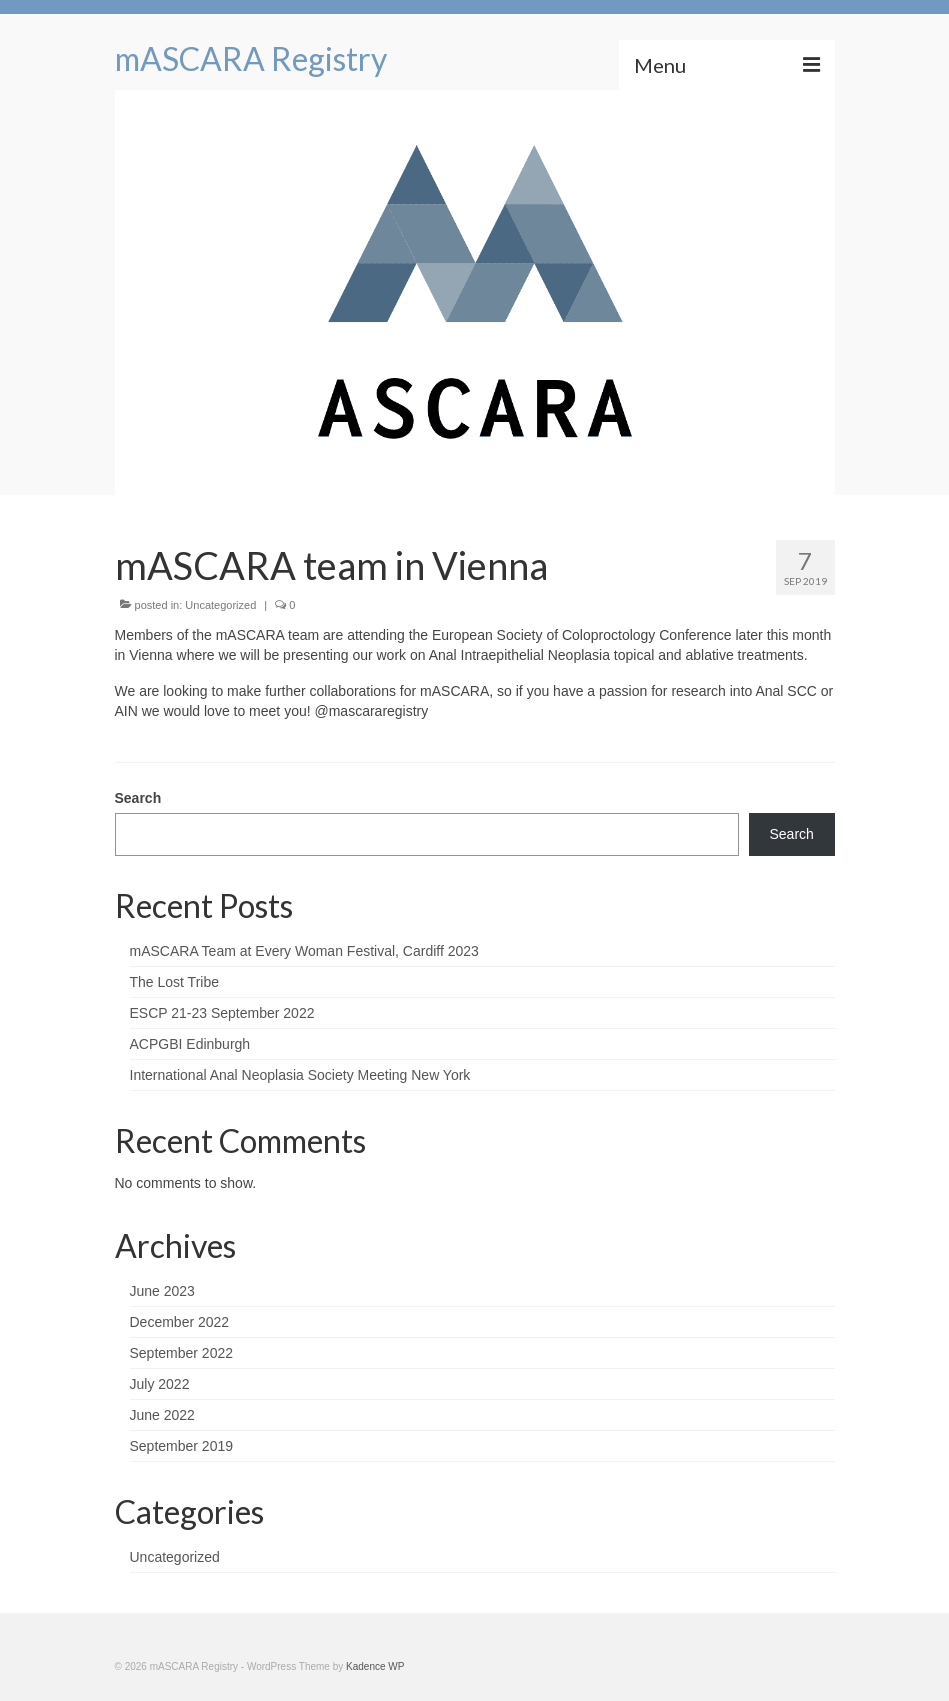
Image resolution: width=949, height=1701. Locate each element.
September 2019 (182, 1446)
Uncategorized (220, 605)
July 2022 (160, 1384)
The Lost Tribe (175, 982)
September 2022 (182, 1353)
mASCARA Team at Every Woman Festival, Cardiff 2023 (304, 951)
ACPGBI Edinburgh (190, 1044)
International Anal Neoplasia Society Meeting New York (300, 1075)
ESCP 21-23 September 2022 (222, 1013)
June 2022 (162, 1415)
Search (138, 798)
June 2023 (162, 1291)
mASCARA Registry (251, 58)
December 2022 (180, 1322)
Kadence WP (375, 1666)
